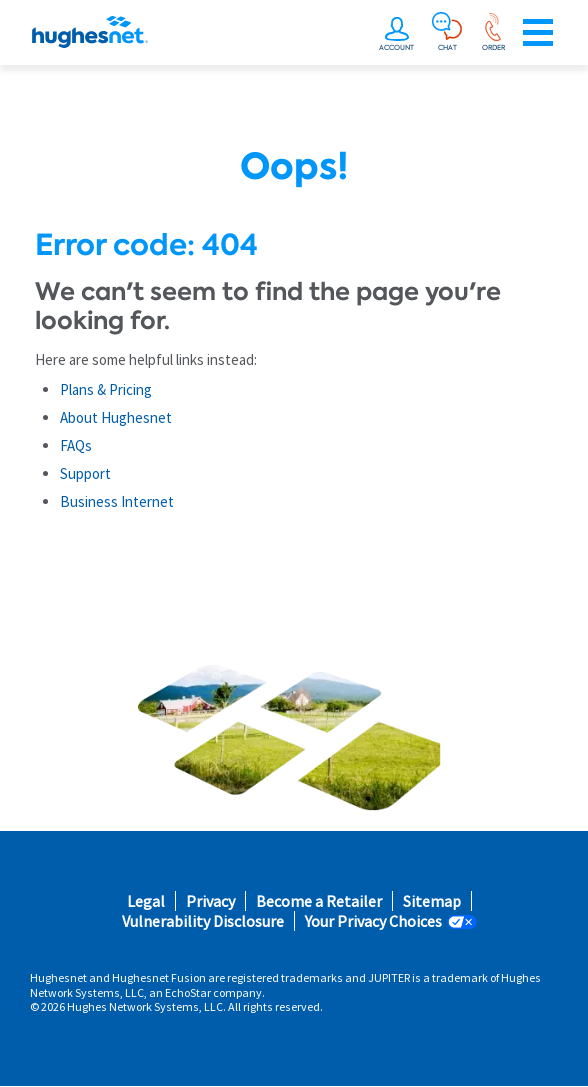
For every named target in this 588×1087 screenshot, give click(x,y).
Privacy (210, 901)
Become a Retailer (319, 901)
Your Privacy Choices (373, 921)
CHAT (447, 47)
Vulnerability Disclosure (203, 921)
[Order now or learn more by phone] (493, 28)
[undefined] (399, 28)
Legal (146, 901)
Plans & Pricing (106, 389)
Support (85, 473)
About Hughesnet (116, 417)
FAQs (76, 445)
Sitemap (432, 901)
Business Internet (117, 501)
